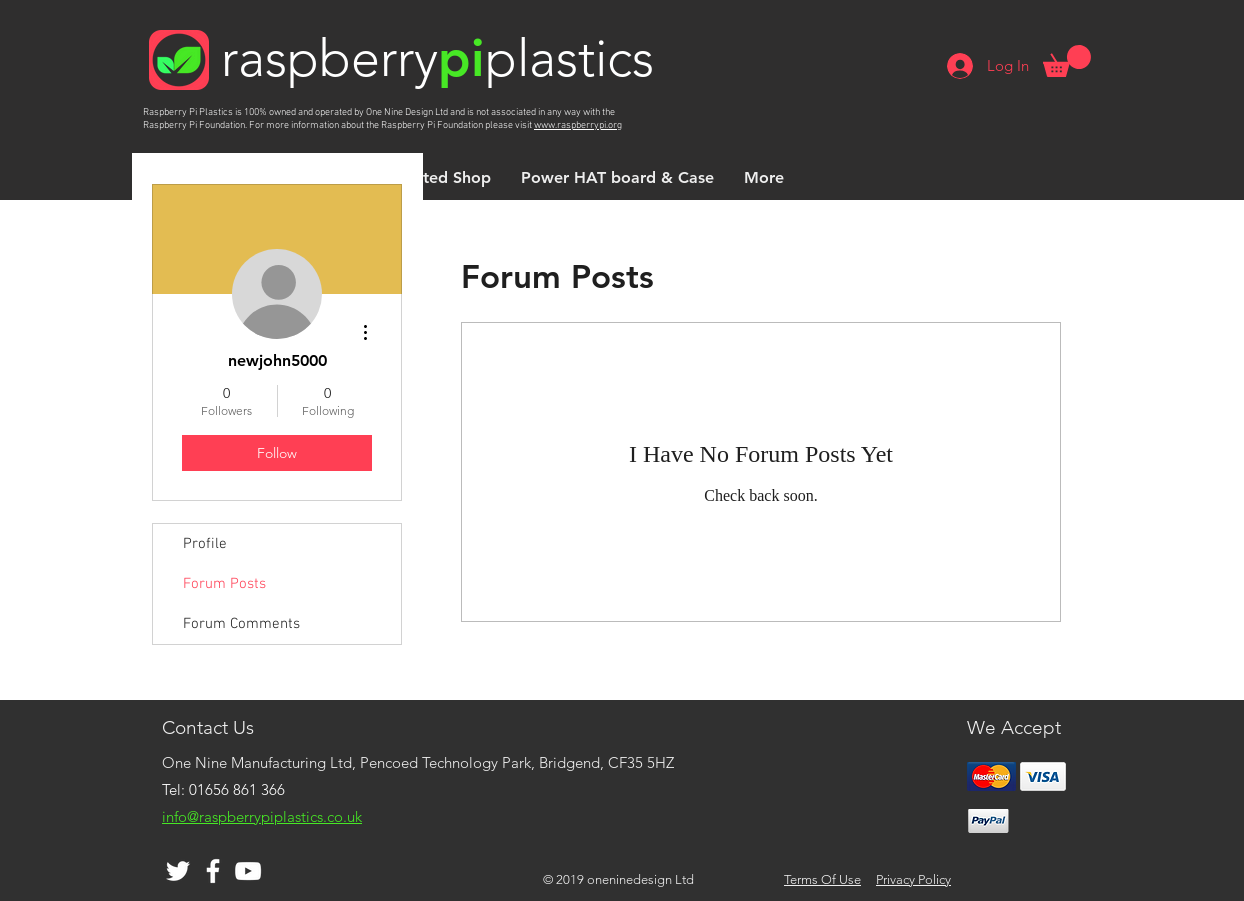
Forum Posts (224, 584)
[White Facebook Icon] (213, 871)
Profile (205, 544)
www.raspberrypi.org (578, 125)
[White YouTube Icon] (248, 871)
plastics (569, 58)
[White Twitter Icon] (178, 871)
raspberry (329, 58)
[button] (1067, 61)
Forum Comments (241, 624)
